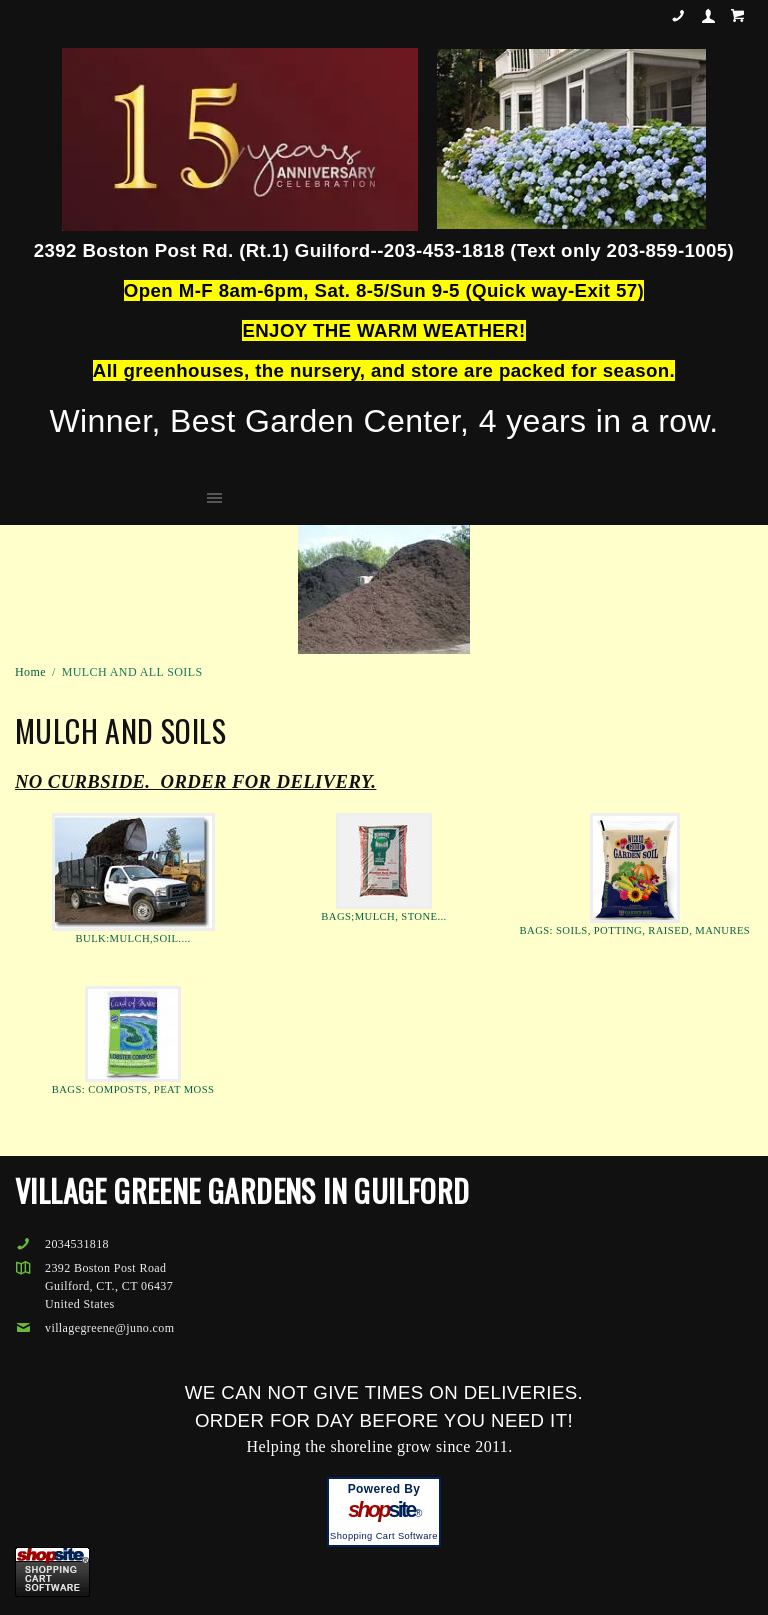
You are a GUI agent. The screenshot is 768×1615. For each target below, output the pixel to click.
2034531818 (678, 16)
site (384, 1510)
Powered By (384, 1489)
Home (30, 672)
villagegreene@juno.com (94, 1328)
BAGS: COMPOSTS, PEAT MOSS (133, 1089)
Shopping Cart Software (384, 1536)
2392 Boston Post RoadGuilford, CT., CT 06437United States (109, 1286)
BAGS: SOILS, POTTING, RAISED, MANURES (635, 930)
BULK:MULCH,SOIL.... (133, 938)
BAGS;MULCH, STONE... (383, 916)
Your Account (708, 16)
